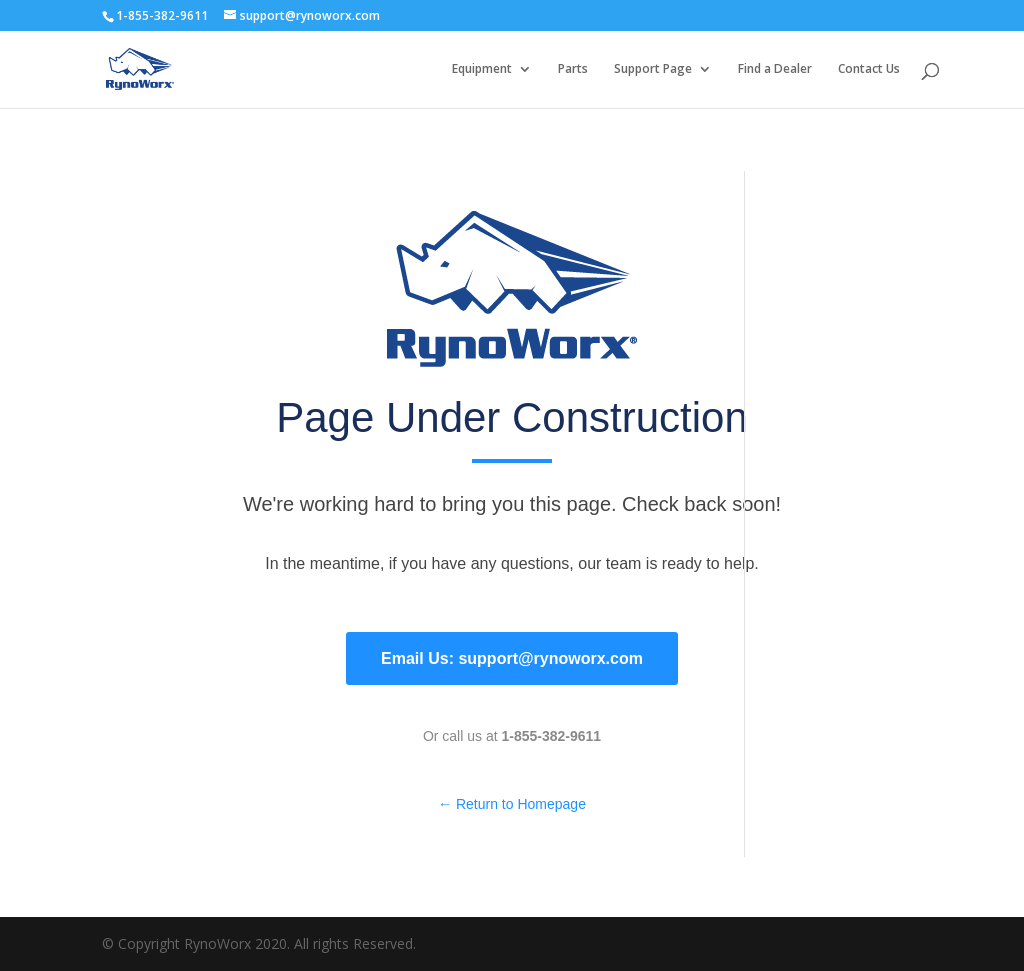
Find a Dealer (775, 70)
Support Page (653, 70)
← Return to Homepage (512, 804)
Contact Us (869, 70)
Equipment (482, 70)
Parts (573, 70)
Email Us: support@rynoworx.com (512, 658)
